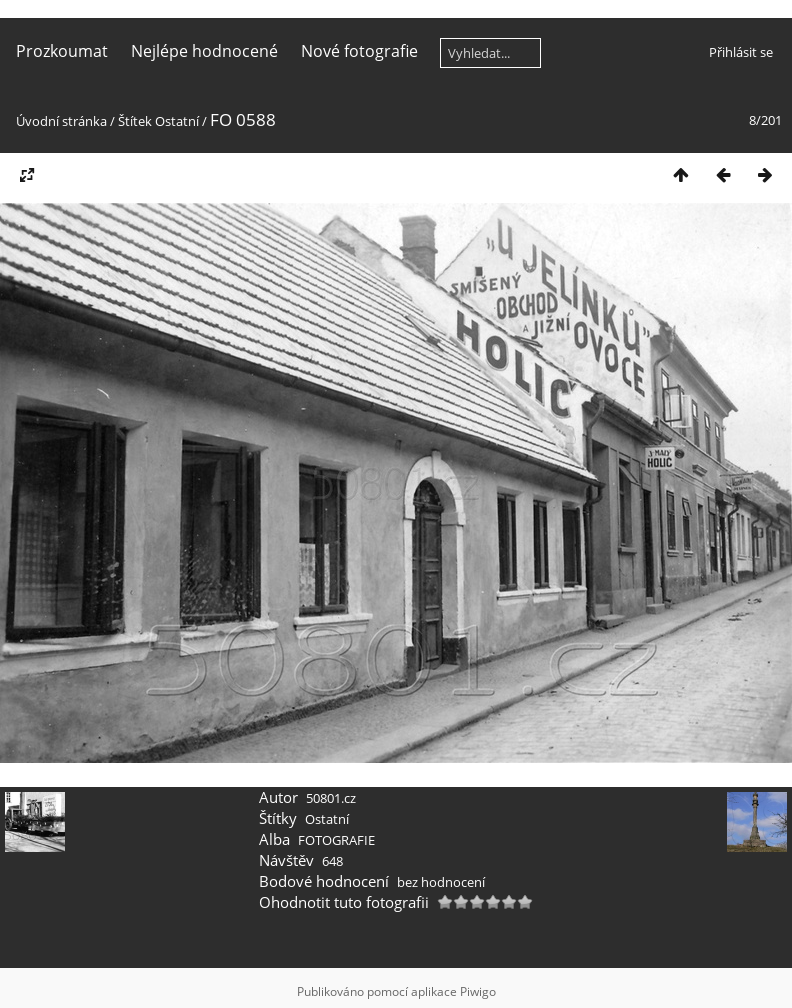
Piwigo (478, 991)
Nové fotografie (359, 51)
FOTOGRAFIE (336, 840)
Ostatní (177, 121)
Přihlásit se (741, 52)
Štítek (135, 121)
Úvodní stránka (61, 121)
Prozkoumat (62, 51)
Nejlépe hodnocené (204, 51)
